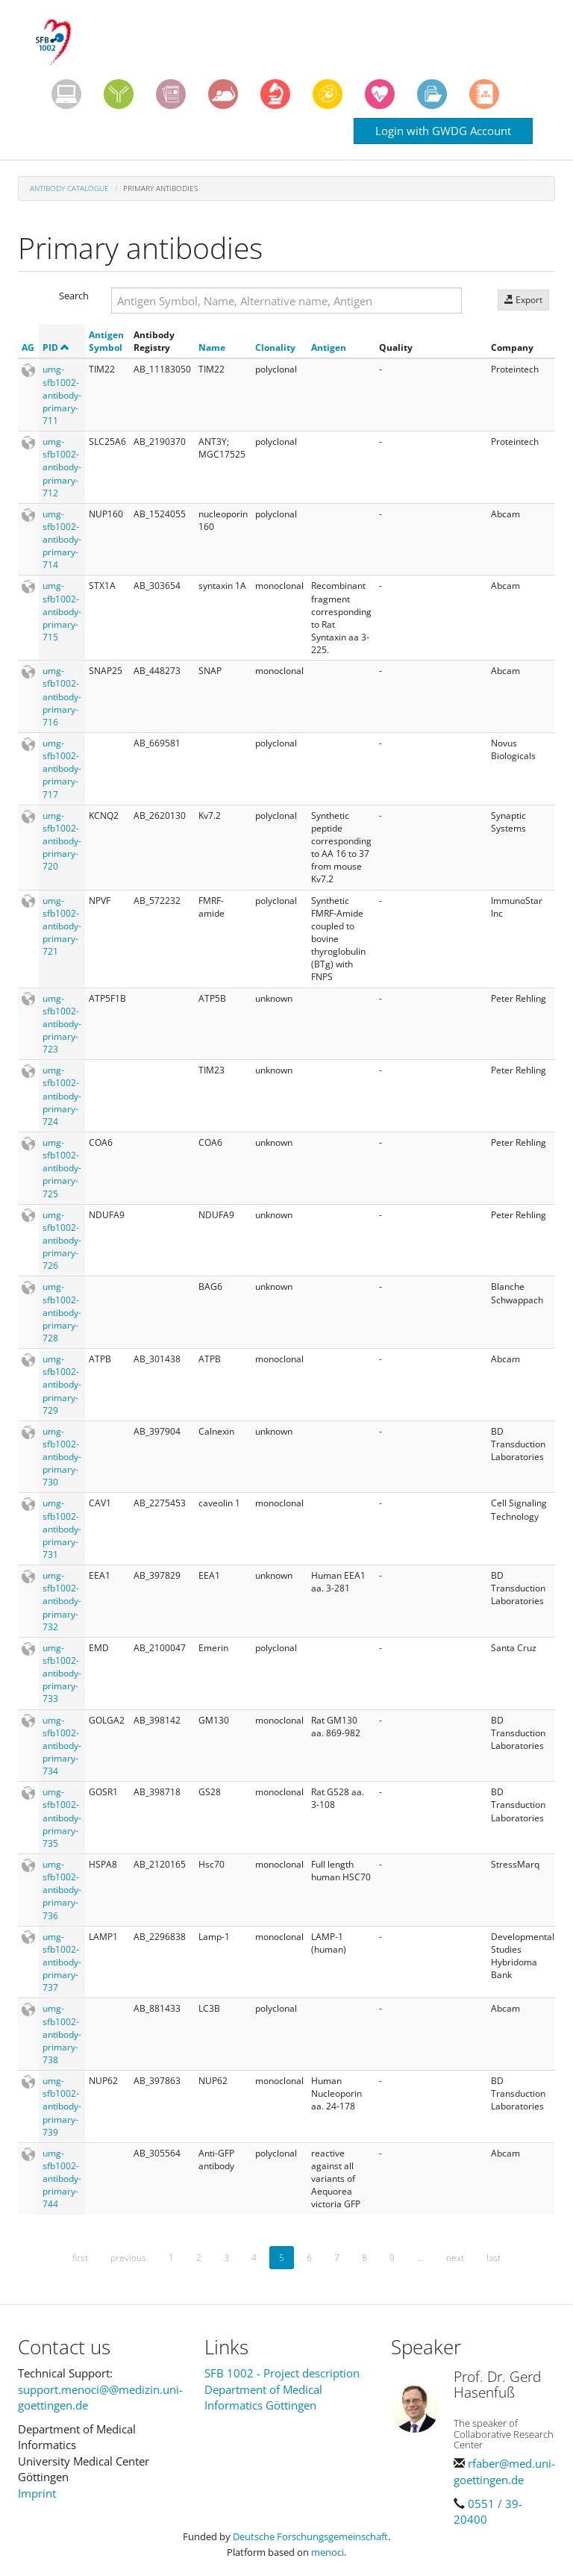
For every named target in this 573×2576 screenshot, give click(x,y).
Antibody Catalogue (69, 188)
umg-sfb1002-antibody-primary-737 (62, 1962)
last (493, 2257)
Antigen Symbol (106, 341)
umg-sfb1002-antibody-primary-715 (62, 611)
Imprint (37, 2493)
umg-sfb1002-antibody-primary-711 (62, 395)
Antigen (328, 347)
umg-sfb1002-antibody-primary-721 (62, 926)
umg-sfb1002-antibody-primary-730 (62, 1457)
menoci (327, 2552)
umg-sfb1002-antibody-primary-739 (62, 2106)
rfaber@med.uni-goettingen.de (504, 2471)
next (455, 2257)
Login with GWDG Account (443, 130)
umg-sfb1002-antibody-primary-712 (62, 467)
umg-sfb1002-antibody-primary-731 (62, 1529)
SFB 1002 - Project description (282, 2373)
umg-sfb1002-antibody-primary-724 (62, 1096)
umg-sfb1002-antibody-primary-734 (62, 1746)
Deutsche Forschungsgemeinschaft (310, 2536)
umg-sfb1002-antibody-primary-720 (62, 841)
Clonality (275, 347)
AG (28, 347)
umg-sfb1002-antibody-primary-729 (62, 1385)
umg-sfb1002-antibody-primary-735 (62, 1818)
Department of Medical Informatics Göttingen (263, 2397)
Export (523, 299)
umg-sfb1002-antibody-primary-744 (62, 2179)
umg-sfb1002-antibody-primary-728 (62, 1312)
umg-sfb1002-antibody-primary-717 (62, 769)
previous (128, 2257)
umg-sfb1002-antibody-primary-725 (62, 1168)
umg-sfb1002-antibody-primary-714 (62, 540)
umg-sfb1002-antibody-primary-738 (62, 2034)
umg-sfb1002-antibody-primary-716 (62, 696)
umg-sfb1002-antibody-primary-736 (62, 1890)
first (80, 2257)
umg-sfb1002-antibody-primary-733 (62, 1673)
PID (56, 347)
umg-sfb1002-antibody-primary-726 (62, 1241)
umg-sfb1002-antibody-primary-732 (62, 1601)
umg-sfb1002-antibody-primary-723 (62, 1024)
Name (211, 347)
